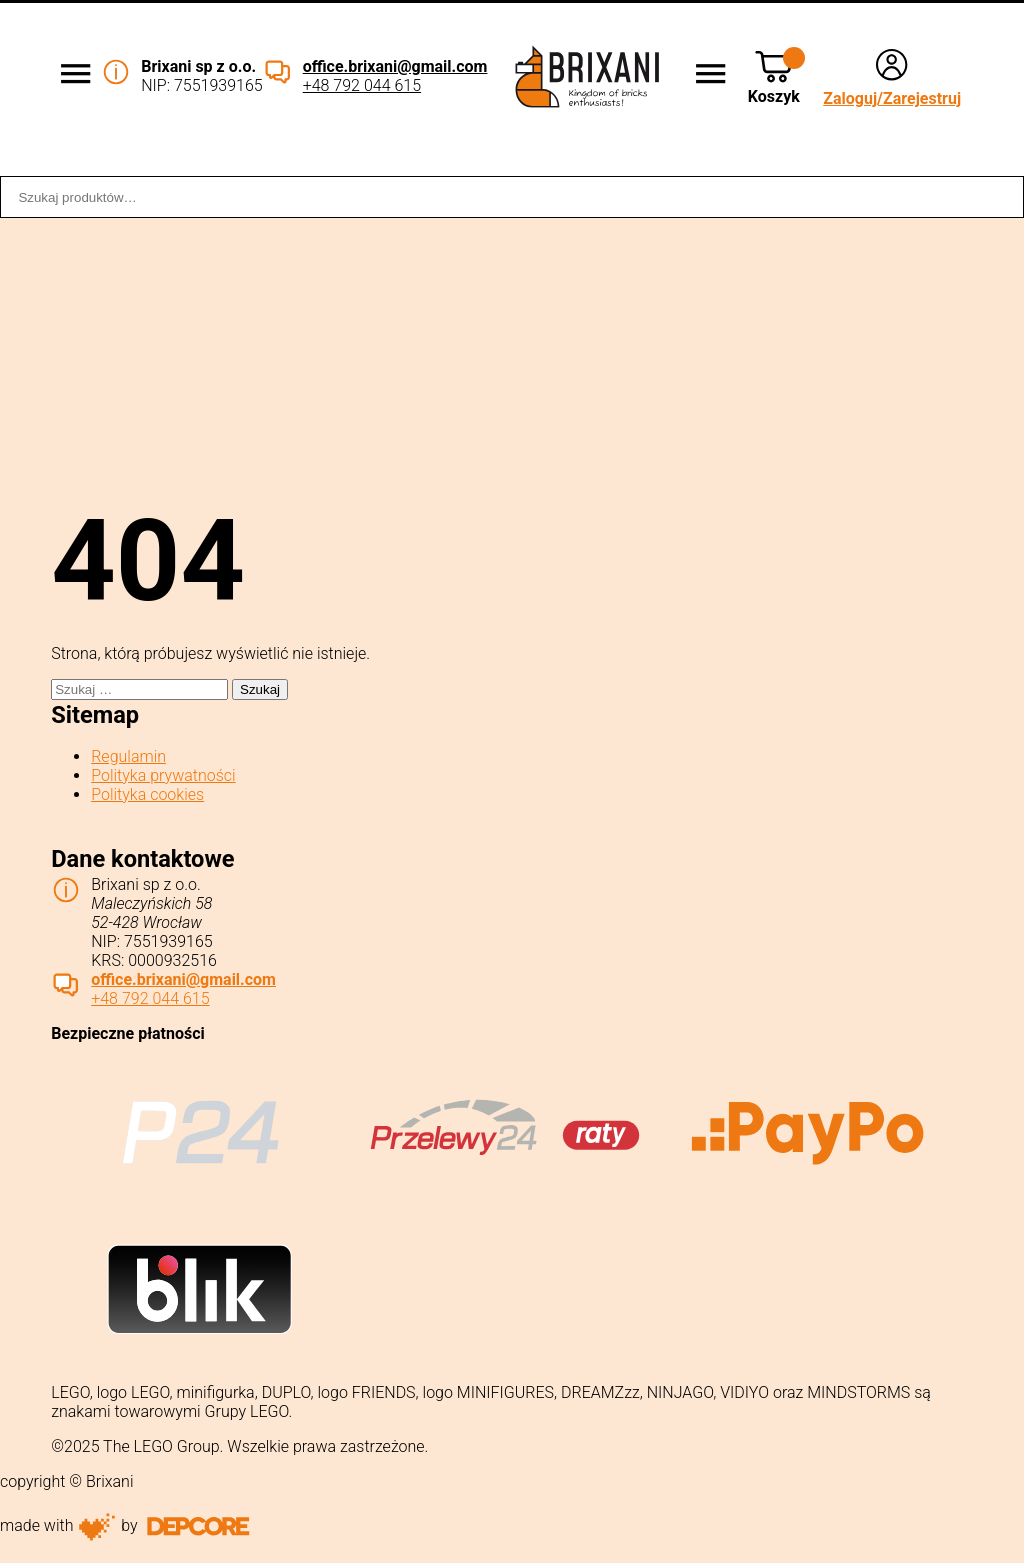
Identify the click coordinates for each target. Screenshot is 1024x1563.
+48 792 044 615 (362, 85)
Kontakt (981, 162)
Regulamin (128, 756)
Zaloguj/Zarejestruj (892, 98)
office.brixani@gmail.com (395, 66)
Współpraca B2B (326, 162)
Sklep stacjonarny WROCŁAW (749, 162)
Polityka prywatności (163, 775)
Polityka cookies (147, 794)
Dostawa (515, 162)
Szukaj (998, 197)
